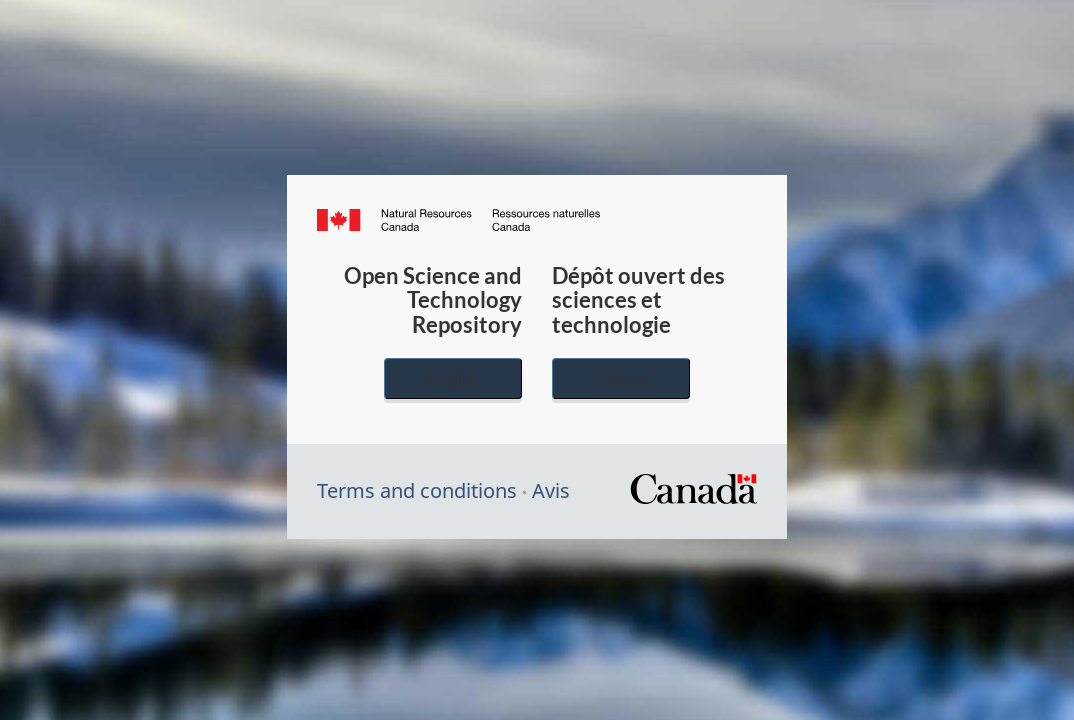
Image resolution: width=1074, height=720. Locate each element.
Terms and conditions (417, 490)
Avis (551, 490)
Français (621, 378)
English (453, 378)
